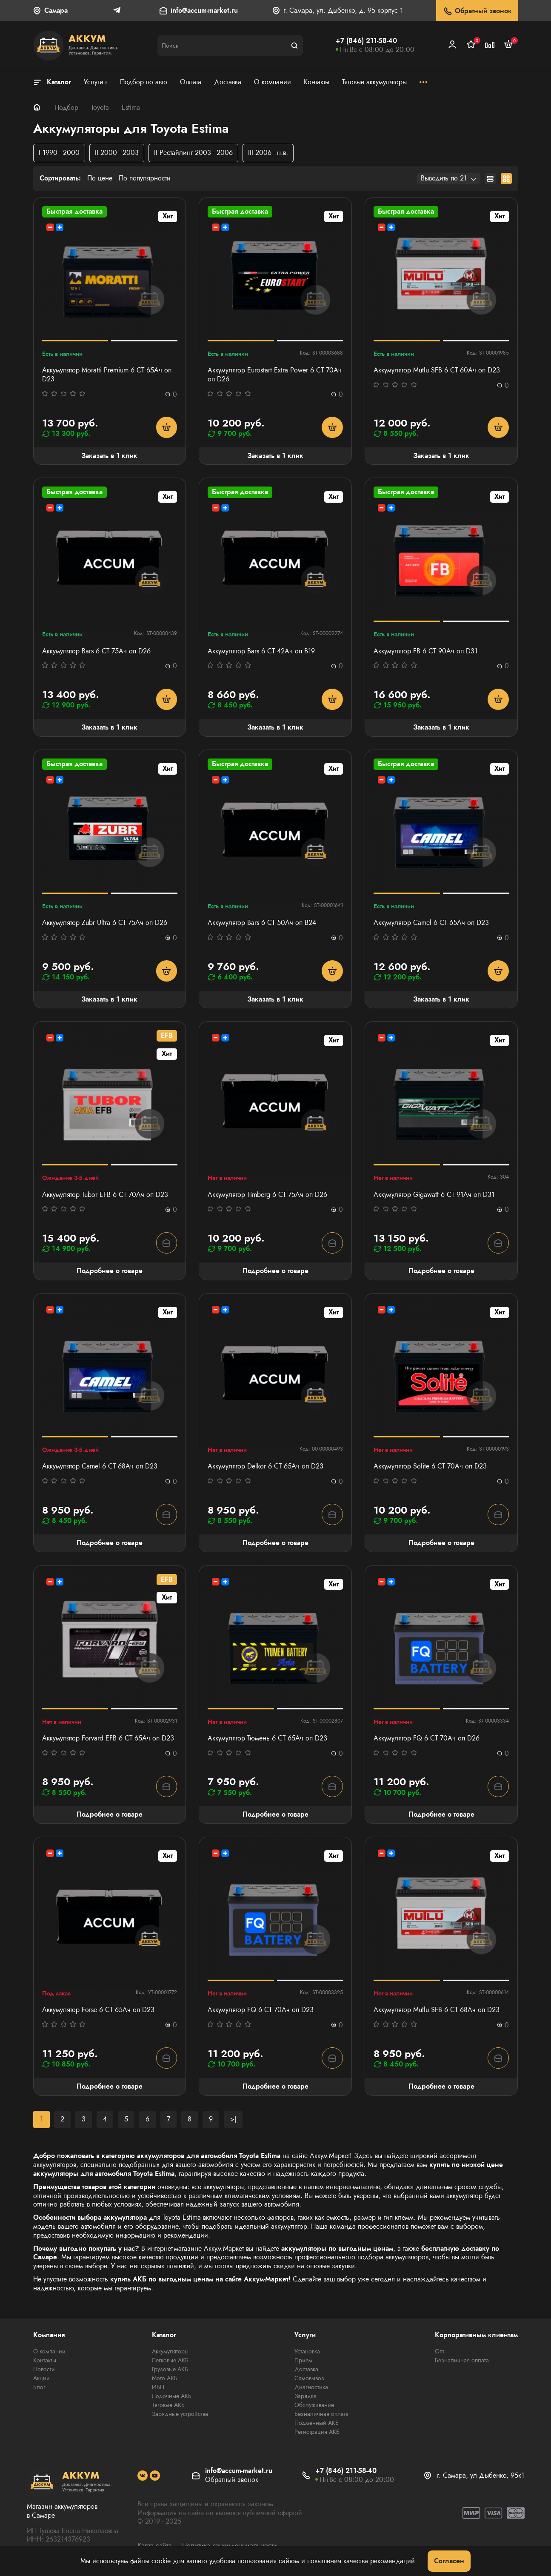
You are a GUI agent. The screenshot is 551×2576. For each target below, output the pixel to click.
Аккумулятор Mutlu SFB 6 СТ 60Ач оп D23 (437, 370)
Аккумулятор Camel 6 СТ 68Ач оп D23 (99, 1466)
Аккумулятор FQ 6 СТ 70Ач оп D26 (427, 1738)
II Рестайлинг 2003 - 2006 (193, 152)
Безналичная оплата (321, 2414)
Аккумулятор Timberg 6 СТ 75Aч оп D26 (267, 1195)
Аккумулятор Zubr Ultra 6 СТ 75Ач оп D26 (104, 923)
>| (233, 2119)
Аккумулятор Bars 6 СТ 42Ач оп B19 (261, 651)
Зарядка (305, 2396)
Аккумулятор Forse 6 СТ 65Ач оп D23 (98, 2010)
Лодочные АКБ (171, 2396)
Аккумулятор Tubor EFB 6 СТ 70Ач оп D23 (105, 1195)
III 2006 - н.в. (268, 152)
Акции (41, 2378)
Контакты (44, 2360)
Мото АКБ (164, 2378)
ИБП (158, 2387)
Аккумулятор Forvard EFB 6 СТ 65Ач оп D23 (108, 1738)
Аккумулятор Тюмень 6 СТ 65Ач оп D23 (267, 1738)
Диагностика (311, 2387)
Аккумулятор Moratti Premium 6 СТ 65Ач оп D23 (106, 375)
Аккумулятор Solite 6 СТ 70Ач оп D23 (430, 1466)
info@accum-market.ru (204, 10)
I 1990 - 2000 (59, 152)
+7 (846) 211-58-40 (366, 41)
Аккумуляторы (170, 2351)
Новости (44, 2369)
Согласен (449, 2561)
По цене (99, 178)
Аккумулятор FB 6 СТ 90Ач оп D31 (425, 651)
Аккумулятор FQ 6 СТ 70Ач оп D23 (261, 2010)
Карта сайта (154, 2545)
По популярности (145, 178)
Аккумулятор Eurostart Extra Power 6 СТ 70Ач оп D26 (275, 375)
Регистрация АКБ (317, 2431)
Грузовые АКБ (170, 2369)
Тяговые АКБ (168, 2405)
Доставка (306, 2369)
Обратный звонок (477, 11)
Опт (439, 2351)
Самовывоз (309, 2378)
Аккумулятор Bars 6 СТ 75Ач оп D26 (96, 651)
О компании (49, 2351)
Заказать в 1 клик (109, 456)
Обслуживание (314, 2405)
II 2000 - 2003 (117, 152)
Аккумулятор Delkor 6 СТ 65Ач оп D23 (265, 1466)
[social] (142, 2475)
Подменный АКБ (316, 2423)
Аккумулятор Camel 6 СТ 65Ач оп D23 (431, 923)
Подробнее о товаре (110, 1271)
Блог (39, 2387)
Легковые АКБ (170, 2360)
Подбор (66, 107)
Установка (307, 2351)
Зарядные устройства (180, 2414)
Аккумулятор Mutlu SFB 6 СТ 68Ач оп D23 (437, 2010)
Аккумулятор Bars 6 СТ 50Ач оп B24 (262, 923)
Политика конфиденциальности (229, 2545)
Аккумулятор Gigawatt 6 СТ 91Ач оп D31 (434, 1195)
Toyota (100, 107)
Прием (303, 2360)
